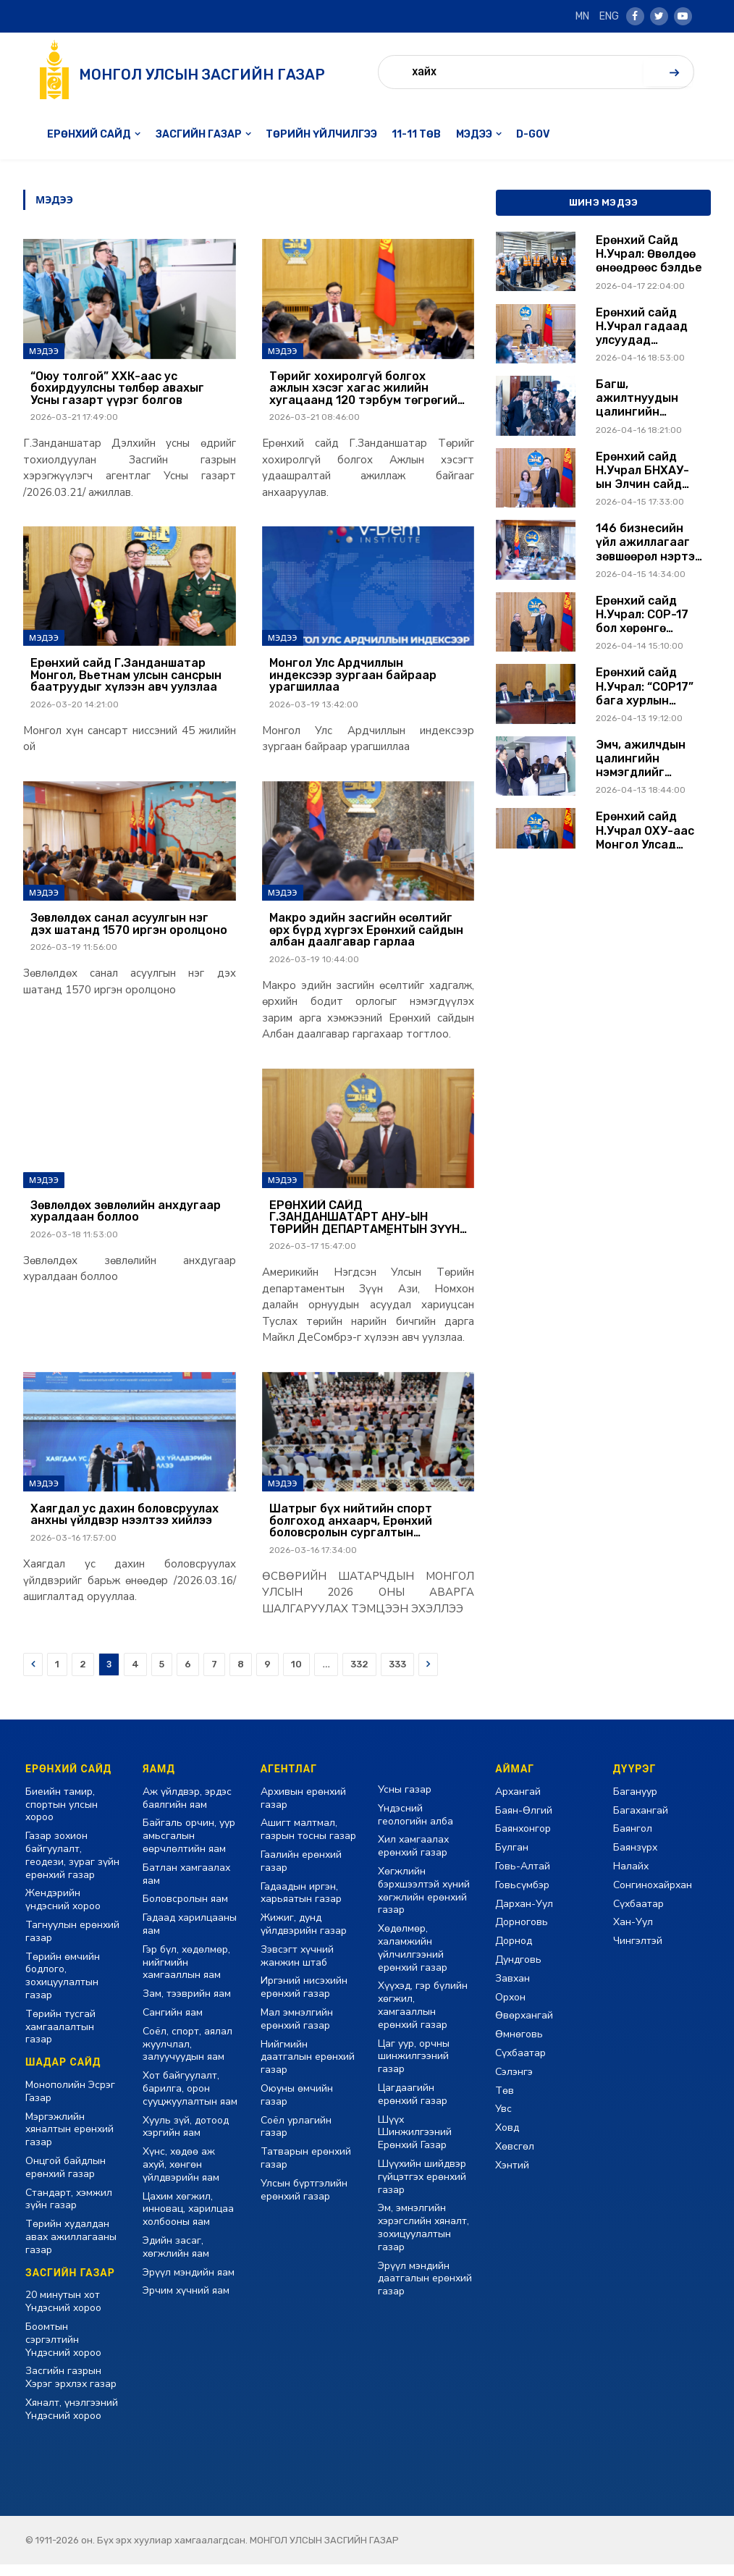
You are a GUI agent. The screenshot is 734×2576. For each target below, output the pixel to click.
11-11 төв (416, 134)
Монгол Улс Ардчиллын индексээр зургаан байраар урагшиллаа (352, 679)
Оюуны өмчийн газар (297, 2106)
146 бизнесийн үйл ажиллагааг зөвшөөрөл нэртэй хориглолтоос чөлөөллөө (649, 542)
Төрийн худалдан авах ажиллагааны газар (71, 2248)
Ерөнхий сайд (89, 134)
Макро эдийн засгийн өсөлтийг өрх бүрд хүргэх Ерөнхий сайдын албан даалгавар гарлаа (366, 936)
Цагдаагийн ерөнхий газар (412, 2105)
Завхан (512, 1990)
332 (359, 1675)
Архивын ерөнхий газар (303, 1809)
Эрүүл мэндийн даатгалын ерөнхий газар (425, 2290)
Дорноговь (521, 1934)
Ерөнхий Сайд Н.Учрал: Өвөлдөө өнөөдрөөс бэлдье (649, 253)
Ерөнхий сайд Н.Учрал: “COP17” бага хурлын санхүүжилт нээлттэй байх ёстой (644, 686)
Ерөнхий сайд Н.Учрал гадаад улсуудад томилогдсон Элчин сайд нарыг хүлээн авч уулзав (649, 327)
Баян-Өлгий (523, 1822)
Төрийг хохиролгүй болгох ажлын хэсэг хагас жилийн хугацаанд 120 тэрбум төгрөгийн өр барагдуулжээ (367, 390)
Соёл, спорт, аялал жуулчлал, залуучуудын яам (187, 2056)
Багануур (635, 1803)
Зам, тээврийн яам (187, 2005)
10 (296, 1675)
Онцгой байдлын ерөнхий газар (65, 2178)
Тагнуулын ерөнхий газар (72, 1942)
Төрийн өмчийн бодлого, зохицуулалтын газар (62, 1987)
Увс (503, 2121)
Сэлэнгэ (514, 2083)
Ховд (507, 2139)
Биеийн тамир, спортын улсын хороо (61, 1816)
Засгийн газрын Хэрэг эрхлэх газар (71, 2388)
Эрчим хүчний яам (186, 2303)
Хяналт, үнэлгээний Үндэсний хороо (71, 2420)
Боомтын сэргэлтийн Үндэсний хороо (63, 2351)
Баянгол (632, 1841)
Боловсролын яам (185, 1911)
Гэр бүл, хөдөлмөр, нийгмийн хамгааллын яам (186, 1974)
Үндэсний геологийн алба (415, 1826)
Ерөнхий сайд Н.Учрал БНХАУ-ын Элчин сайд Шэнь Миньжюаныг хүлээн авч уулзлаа (642, 471)
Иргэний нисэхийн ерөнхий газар (304, 1999)
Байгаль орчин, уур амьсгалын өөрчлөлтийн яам (189, 1848)
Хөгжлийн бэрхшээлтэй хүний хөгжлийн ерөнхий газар (424, 1902)
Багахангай (640, 1822)
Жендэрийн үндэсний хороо (63, 1911)
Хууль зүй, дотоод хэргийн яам (186, 2138)
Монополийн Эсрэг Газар (70, 2102)
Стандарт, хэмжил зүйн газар (68, 2210)
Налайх (631, 1878)
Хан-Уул (633, 1934)
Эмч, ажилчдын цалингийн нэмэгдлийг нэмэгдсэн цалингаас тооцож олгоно (641, 759)
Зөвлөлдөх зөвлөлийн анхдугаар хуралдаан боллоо (125, 1219)
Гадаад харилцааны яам (190, 1935)
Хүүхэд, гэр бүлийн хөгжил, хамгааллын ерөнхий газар (423, 2017)
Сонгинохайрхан (652, 1896)
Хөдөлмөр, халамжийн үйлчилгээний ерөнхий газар (412, 1959)
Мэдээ (474, 134)
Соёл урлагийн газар (296, 2138)
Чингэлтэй (637, 1952)
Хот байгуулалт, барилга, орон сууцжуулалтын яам (190, 2100)
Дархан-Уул (524, 1915)
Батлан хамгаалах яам (186, 1885)
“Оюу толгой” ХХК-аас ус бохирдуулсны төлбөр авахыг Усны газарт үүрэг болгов (117, 390)
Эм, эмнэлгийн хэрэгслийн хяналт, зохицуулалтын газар (423, 2239)
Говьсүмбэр (522, 1896)
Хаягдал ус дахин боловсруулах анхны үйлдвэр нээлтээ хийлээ (124, 1525)
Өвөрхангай (524, 2027)
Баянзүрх (635, 1859)
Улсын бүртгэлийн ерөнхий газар (304, 2201)
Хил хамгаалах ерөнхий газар (413, 1858)
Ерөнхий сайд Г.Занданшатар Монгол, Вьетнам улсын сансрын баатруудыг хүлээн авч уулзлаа (126, 679)
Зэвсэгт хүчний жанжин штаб (297, 1967)
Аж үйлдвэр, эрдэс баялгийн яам (187, 1809)
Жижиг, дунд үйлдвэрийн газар (304, 1935)
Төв (504, 2102)
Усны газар (404, 1801)
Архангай (518, 1803)
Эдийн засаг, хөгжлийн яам (176, 2258)
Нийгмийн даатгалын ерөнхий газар (308, 2069)
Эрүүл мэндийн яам (189, 2284)
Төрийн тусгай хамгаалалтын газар (60, 2038)
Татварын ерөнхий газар (306, 2169)
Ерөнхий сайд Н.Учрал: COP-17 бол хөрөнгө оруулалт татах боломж (642, 615)
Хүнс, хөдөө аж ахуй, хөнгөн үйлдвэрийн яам (181, 2176)
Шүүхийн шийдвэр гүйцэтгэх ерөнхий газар (422, 2188)
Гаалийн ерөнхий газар (301, 1872)
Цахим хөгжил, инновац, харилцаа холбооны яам (188, 2221)
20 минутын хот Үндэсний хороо (63, 2313)
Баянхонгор (523, 1841)
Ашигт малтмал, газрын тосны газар (308, 1841)
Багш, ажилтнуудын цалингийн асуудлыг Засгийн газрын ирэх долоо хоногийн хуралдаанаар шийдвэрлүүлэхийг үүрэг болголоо (651, 398)
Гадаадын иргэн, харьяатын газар (301, 1904)
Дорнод (513, 1952)
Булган (511, 1859)
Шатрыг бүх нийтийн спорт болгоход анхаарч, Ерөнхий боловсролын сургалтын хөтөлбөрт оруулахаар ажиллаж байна (364, 1531)
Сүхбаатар (520, 2064)
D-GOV (533, 134)
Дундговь (518, 1971)
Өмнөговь (519, 2046)
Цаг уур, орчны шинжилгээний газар (414, 2068)
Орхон (510, 2009)
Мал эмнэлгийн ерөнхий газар (297, 2030)
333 (397, 1675)
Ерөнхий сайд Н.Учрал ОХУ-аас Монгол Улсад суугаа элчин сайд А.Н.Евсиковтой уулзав (645, 830)
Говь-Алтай (522, 1878)
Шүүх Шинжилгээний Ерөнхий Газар (415, 2144)
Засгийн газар (199, 134)
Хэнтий (512, 2177)
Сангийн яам (173, 2024)
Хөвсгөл (514, 2158)
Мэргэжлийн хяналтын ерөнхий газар (69, 2141)
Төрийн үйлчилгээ (321, 134)
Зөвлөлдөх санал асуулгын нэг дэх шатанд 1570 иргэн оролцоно (128, 929)
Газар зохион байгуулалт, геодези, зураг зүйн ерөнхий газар (72, 1866)
